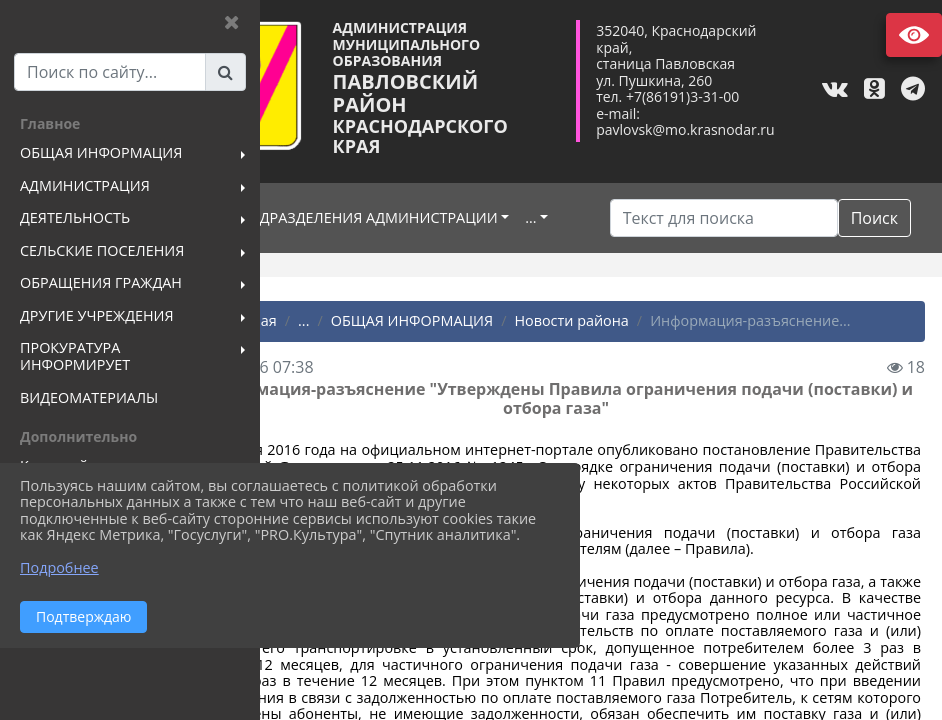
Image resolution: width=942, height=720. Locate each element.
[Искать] (740, 218)
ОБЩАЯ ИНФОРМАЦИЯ (500, 358)
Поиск (662, 256)
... (304, 252)
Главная (328, 358)
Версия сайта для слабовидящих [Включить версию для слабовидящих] (914, 35)
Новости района (659, 358)
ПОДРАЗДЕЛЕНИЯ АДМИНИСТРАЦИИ (458, 220)
